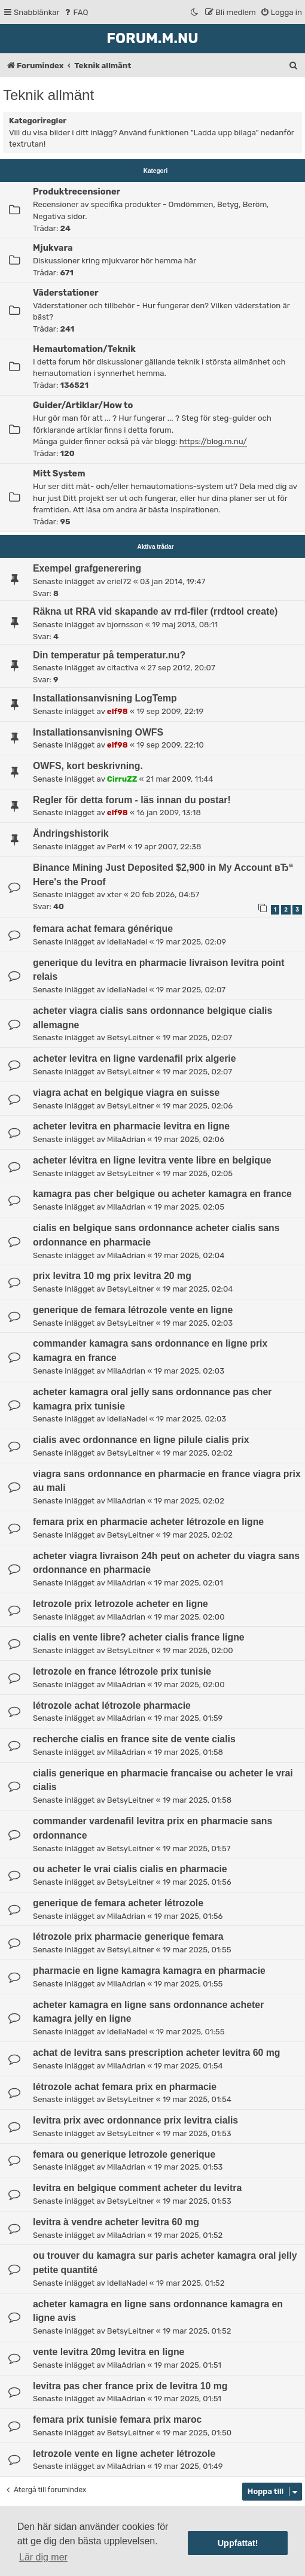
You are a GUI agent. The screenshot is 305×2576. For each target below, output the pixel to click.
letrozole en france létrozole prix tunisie (122, 1671)
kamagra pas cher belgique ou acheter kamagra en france (162, 1194)
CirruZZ (122, 778)
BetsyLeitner (130, 1037)
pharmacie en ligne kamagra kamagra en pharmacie (149, 1971)
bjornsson (125, 624)
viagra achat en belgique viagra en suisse (126, 1092)
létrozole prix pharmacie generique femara (128, 1936)
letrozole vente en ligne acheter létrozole (124, 2454)
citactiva (123, 667)
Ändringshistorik (71, 833)
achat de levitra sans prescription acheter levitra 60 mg (156, 2053)
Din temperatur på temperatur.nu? (109, 655)
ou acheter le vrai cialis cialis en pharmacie (130, 1869)
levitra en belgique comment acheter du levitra (137, 2188)
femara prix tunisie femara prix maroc (117, 2419)
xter (114, 894)
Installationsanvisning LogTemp (105, 698)
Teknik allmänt (48, 95)
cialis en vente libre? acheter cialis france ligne (139, 1637)
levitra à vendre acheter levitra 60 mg (116, 2222)
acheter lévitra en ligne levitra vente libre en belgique (152, 1160)
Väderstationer (66, 292)
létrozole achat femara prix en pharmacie (124, 2087)
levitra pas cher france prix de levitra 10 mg (130, 2386)
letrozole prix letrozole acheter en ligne (120, 1604)
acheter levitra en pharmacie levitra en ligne (131, 1126)
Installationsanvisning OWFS (98, 732)
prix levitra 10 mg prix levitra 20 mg (112, 1276)
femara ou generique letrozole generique (124, 2154)
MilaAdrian (126, 1139)
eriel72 (119, 581)
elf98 (117, 711)
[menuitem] (76, 12)
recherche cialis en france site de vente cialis (134, 1739)
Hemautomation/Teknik (84, 349)
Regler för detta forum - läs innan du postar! (132, 800)
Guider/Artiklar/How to (83, 405)
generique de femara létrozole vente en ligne (133, 1310)
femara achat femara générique (103, 929)
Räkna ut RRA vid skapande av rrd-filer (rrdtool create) (155, 611)
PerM (116, 846)
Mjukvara (52, 247)
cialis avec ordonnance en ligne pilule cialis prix (141, 1440)
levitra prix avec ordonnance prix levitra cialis (135, 2120)
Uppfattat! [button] (238, 2543)
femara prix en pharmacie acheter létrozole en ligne (148, 1522)
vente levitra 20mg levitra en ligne (108, 2352)
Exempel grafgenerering (87, 568)
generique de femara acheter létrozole (118, 1903)
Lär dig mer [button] (43, 2557)
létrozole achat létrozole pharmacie (112, 1705)
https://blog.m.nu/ (213, 441)
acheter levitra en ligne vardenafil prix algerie (134, 1058)
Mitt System (59, 473)
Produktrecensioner (76, 191)
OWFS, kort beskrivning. (88, 766)
